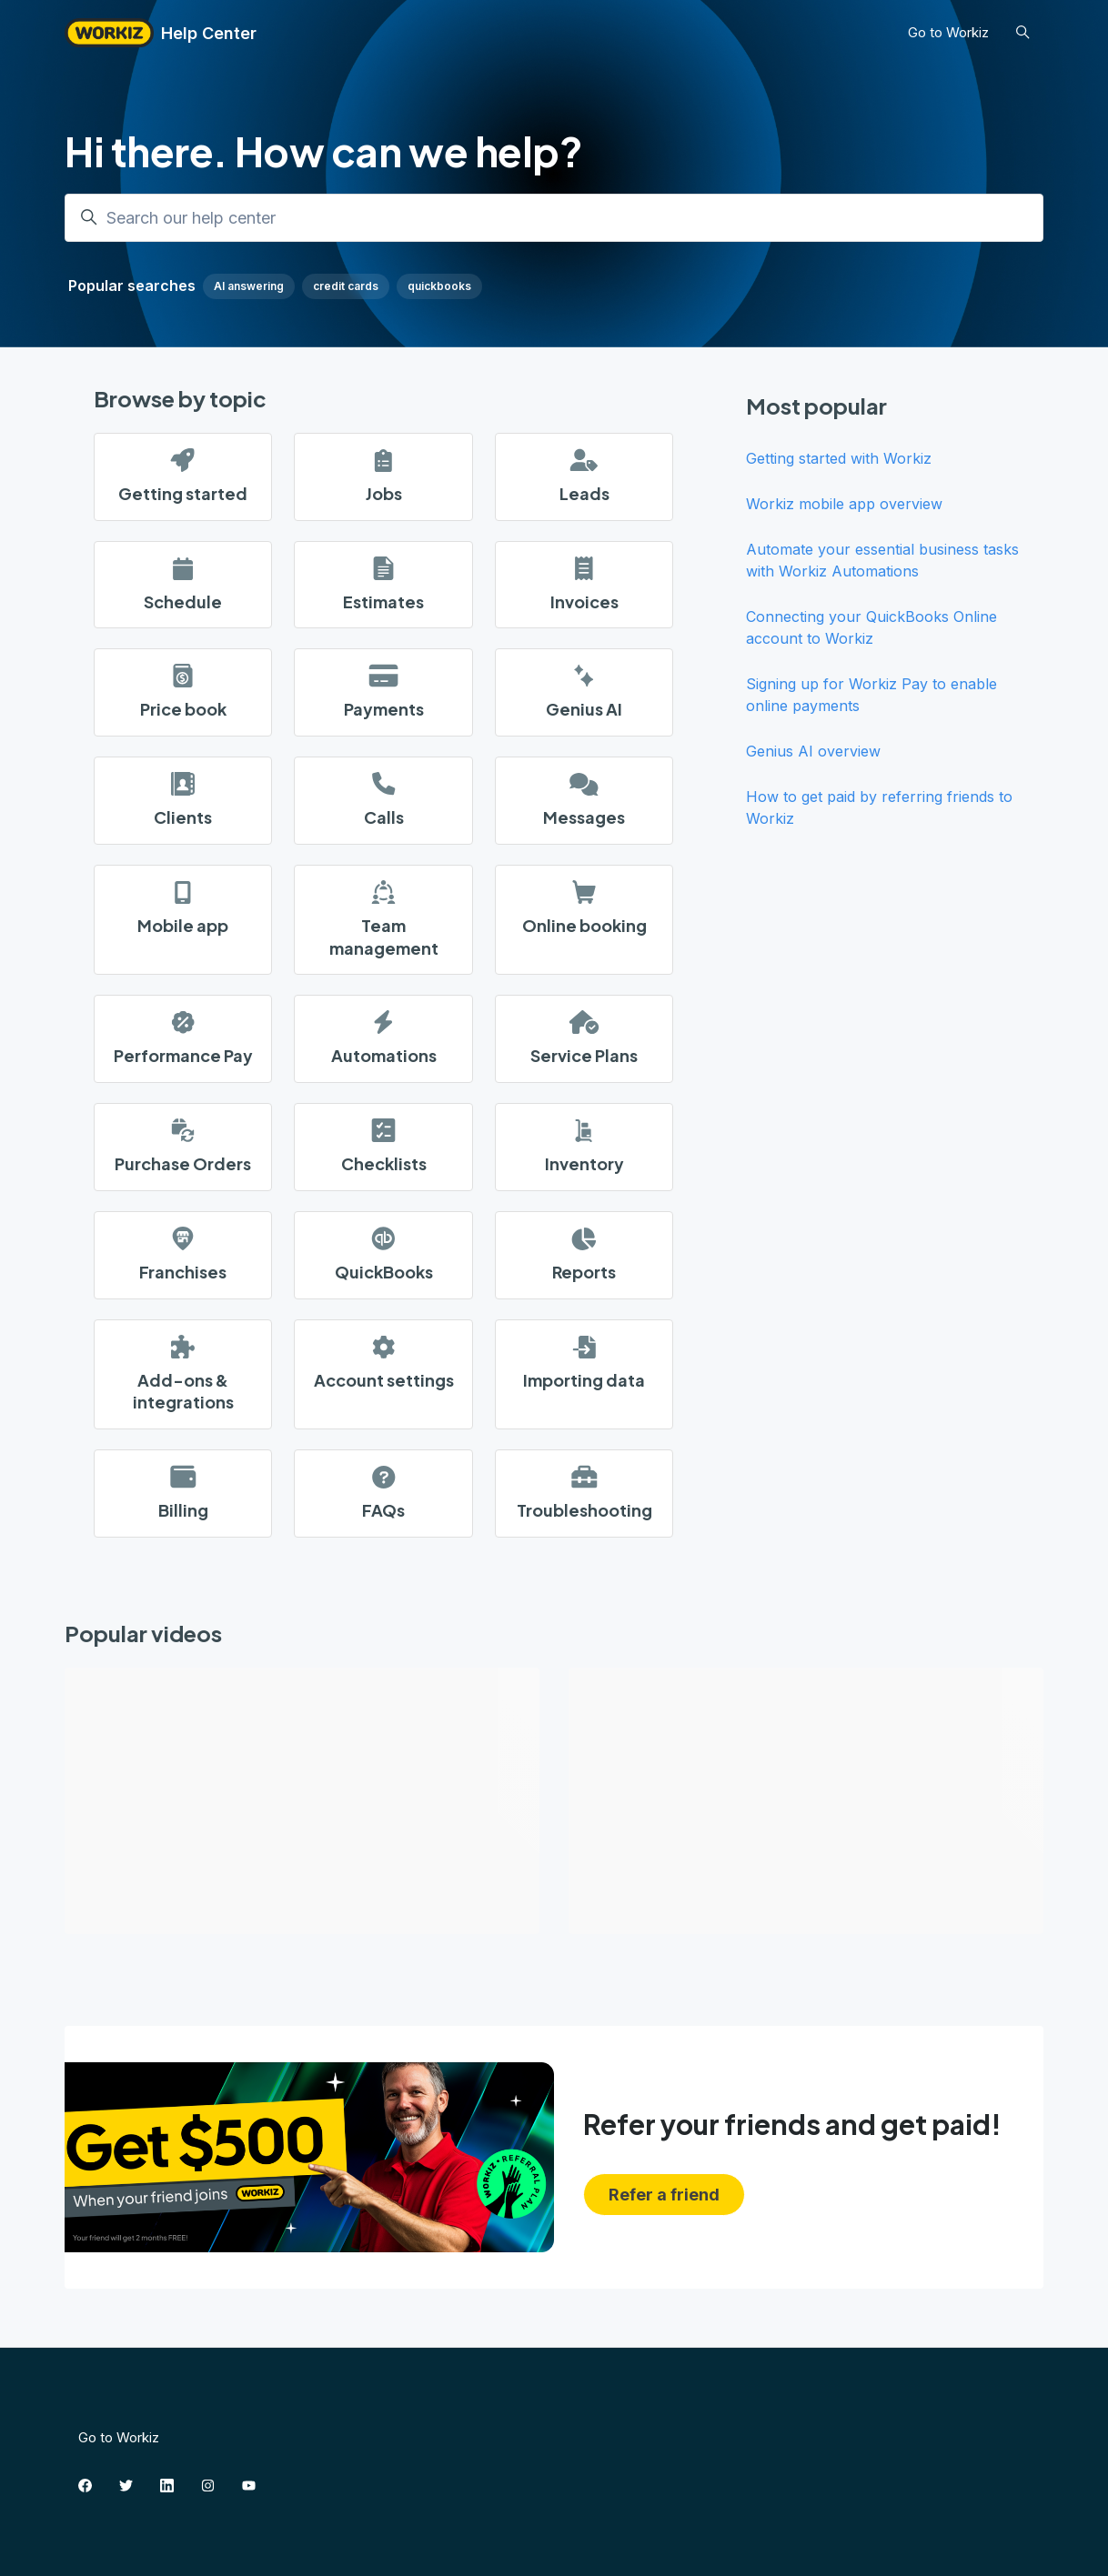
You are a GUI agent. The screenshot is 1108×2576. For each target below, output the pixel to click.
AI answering (249, 286)
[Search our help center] (554, 218)
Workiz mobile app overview (844, 504)
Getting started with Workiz (839, 458)
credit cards (345, 286)
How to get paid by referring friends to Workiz (879, 807)
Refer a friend (664, 2194)
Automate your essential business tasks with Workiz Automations (882, 560)
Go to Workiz (948, 32)
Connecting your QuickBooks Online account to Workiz (871, 627)
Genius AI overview (813, 751)
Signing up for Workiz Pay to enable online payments (871, 695)
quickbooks (439, 286)
